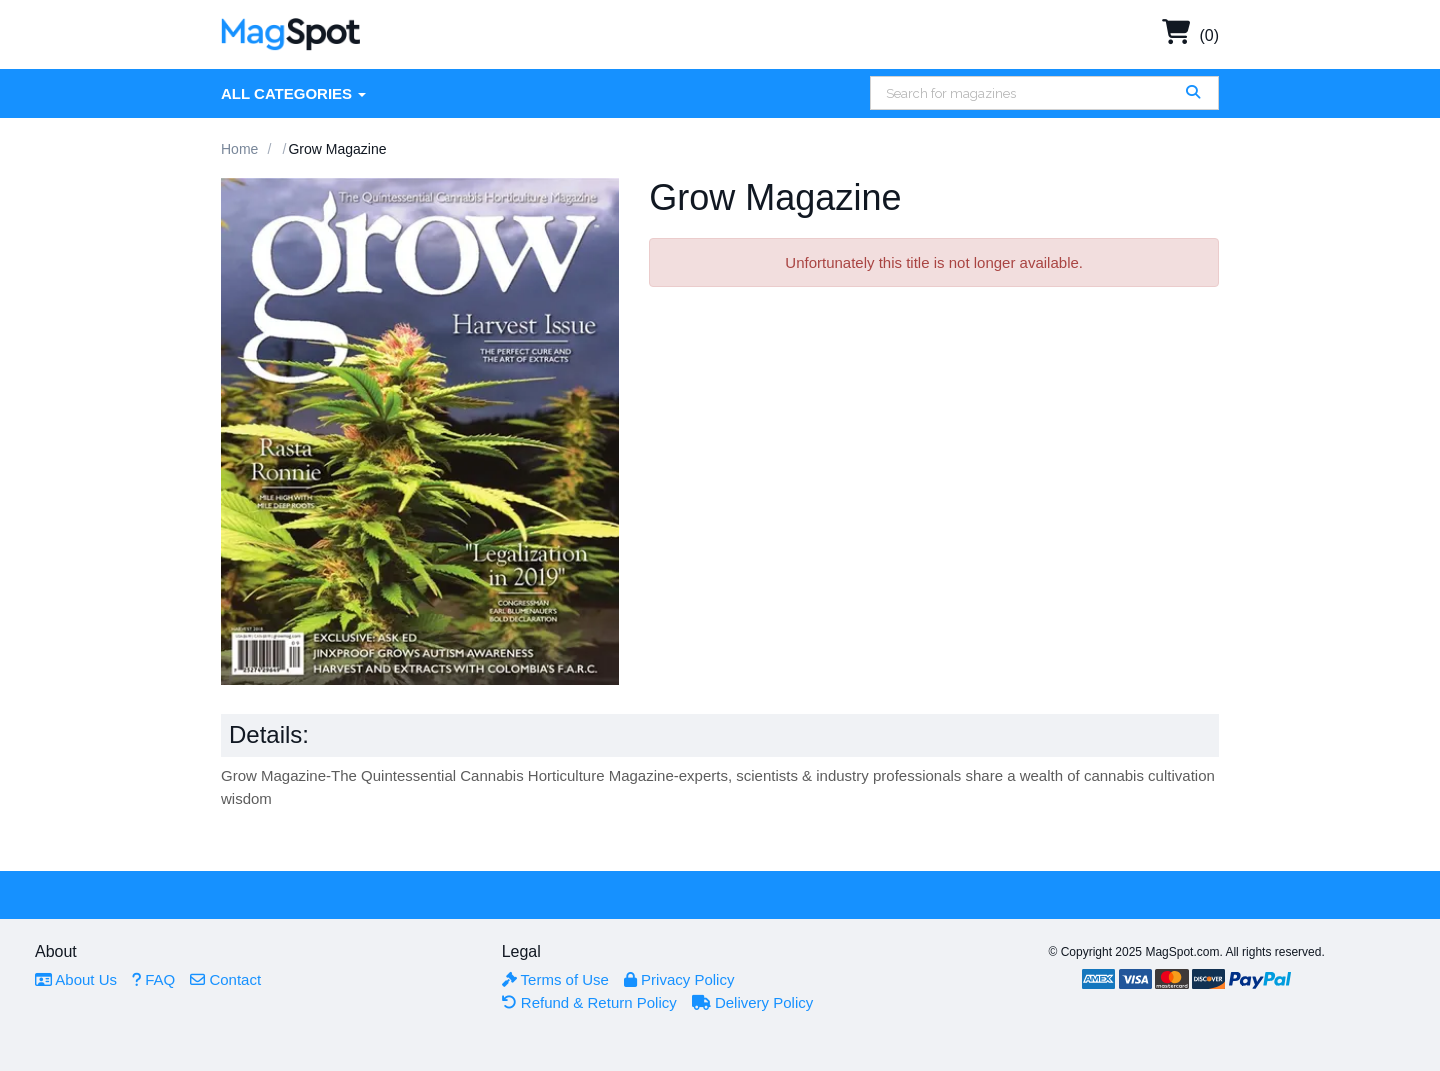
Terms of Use (555, 979)
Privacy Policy (679, 979)
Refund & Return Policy (589, 1002)
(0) (1190, 35)
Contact (225, 979)
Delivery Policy (753, 1002)
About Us (76, 979)
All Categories (293, 93)
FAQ (153, 979)
